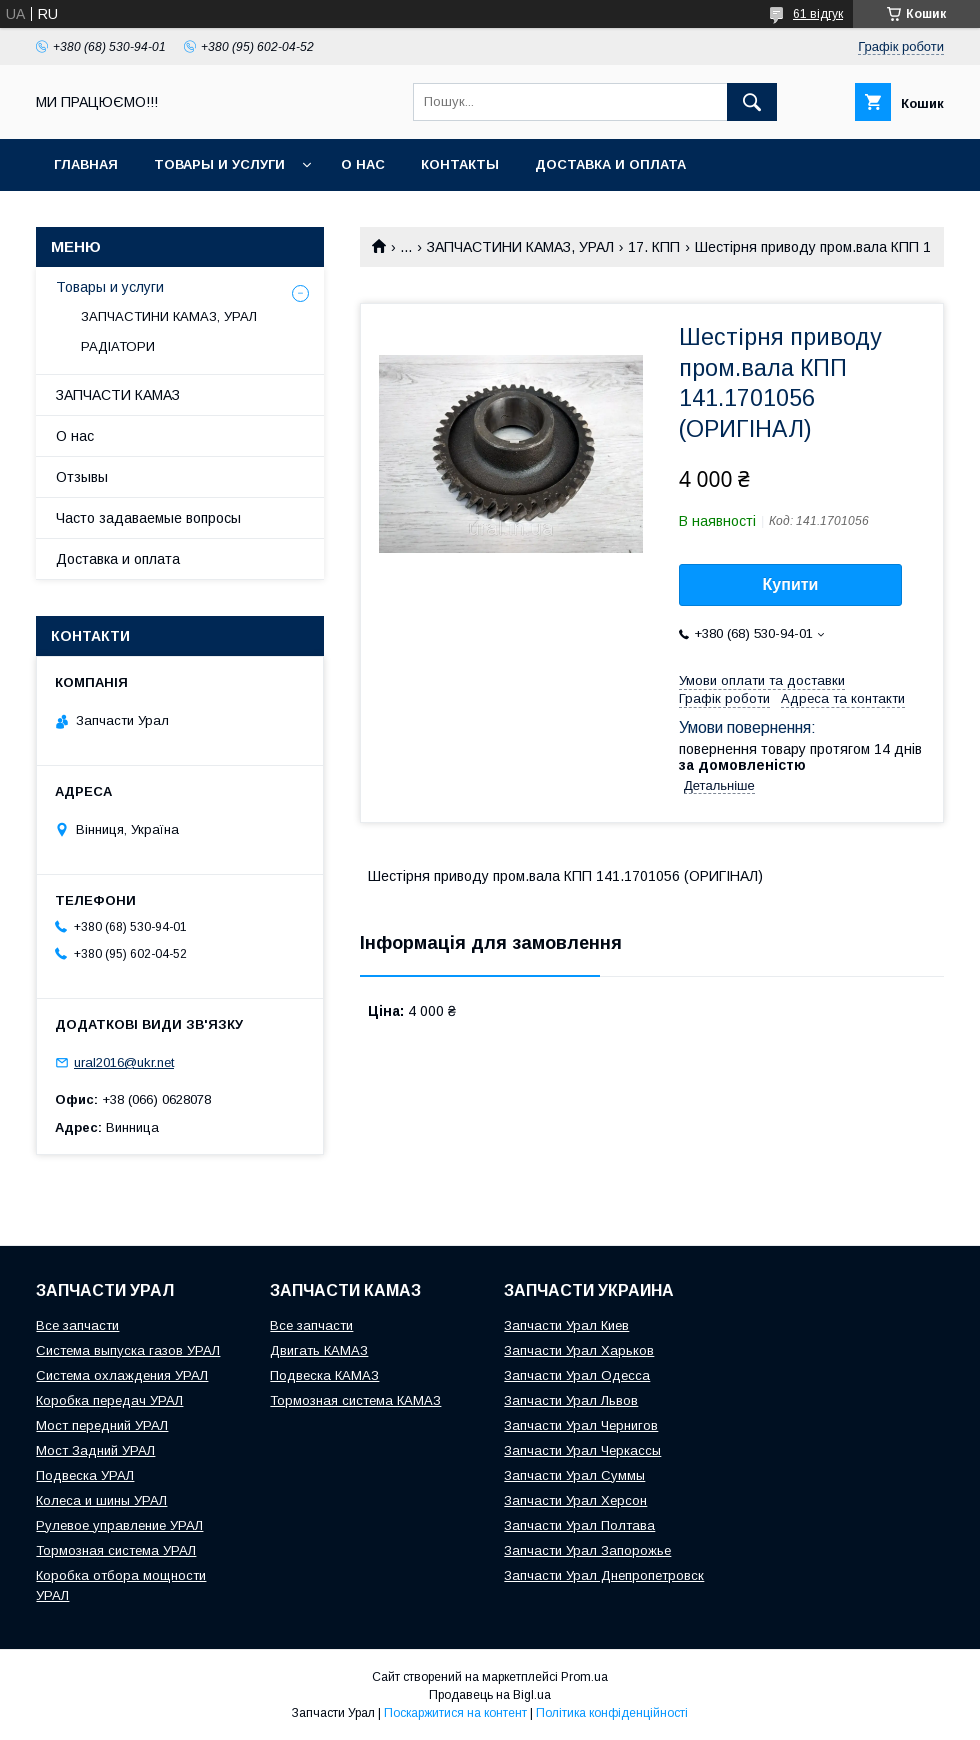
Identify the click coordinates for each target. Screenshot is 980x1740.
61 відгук (818, 14)
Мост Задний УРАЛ (95, 1450)
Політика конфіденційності (612, 1713)
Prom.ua (584, 1677)
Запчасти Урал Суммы (574, 1475)
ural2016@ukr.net (124, 1062)
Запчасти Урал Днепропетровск (604, 1575)
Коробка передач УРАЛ (109, 1400)
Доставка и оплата (610, 164)
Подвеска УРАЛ (85, 1475)
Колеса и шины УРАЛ (101, 1500)
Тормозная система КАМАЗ (355, 1400)
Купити (791, 584)
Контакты (460, 164)
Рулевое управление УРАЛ (119, 1525)
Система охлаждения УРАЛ (122, 1375)
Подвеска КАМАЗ (324, 1375)
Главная (86, 164)
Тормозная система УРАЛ (116, 1550)
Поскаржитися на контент (455, 1713)
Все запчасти (77, 1325)
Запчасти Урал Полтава (579, 1525)
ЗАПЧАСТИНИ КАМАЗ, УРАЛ (520, 247)
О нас (363, 164)
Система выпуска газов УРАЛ (128, 1350)
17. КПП (654, 247)
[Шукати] (752, 102)
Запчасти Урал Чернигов (581, 1425)
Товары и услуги (219, 164)
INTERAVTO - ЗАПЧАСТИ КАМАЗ (164, 216)
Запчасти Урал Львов (571, 1400)
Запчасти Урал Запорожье (587, 1550)
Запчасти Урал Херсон (575, 1500)
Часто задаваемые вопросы (148, 518)
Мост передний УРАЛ (102, 1425)
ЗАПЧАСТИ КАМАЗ (118, 395)
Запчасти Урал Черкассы (582, 1450)
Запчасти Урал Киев (566, 1325)
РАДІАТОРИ (118, 346)
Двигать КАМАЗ (319, 1350)
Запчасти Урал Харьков (579, 1350)
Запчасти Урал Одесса (577, 1375)
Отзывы (82, 477)
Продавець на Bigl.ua (490, 1695)
